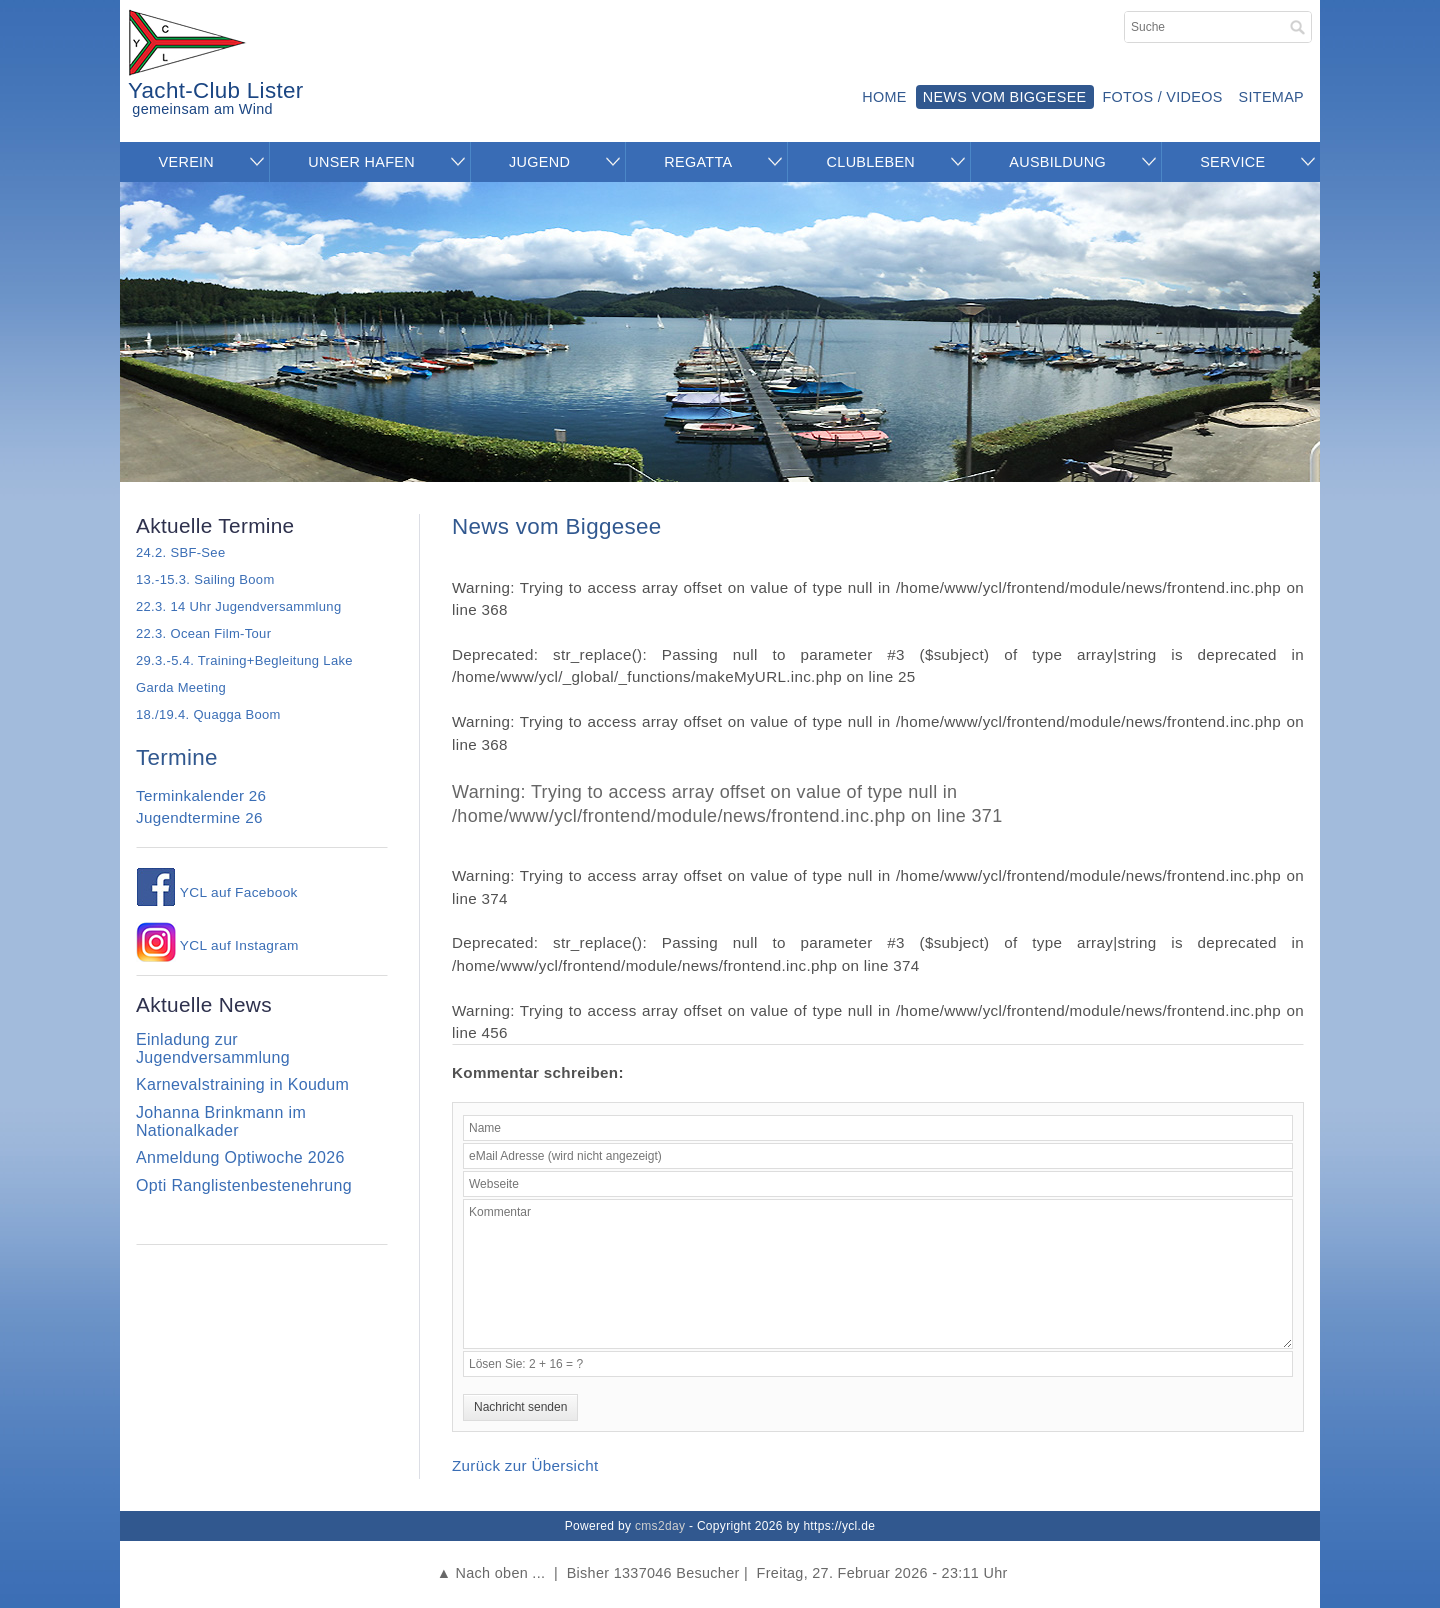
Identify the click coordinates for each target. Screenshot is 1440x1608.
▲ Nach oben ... (490, 1573)
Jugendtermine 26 (199, 817)
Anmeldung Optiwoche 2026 (240, 1157)
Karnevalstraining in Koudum (242, 1084)
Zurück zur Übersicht (525, 1465)
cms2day (660, 1526)
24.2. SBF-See (180, 552)
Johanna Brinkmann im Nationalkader (221, 1121)
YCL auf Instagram (217, 945)
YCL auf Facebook (217, 892)
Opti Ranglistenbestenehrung (244, 1185)
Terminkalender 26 (201, 795)
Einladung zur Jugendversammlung (213, 1048)
